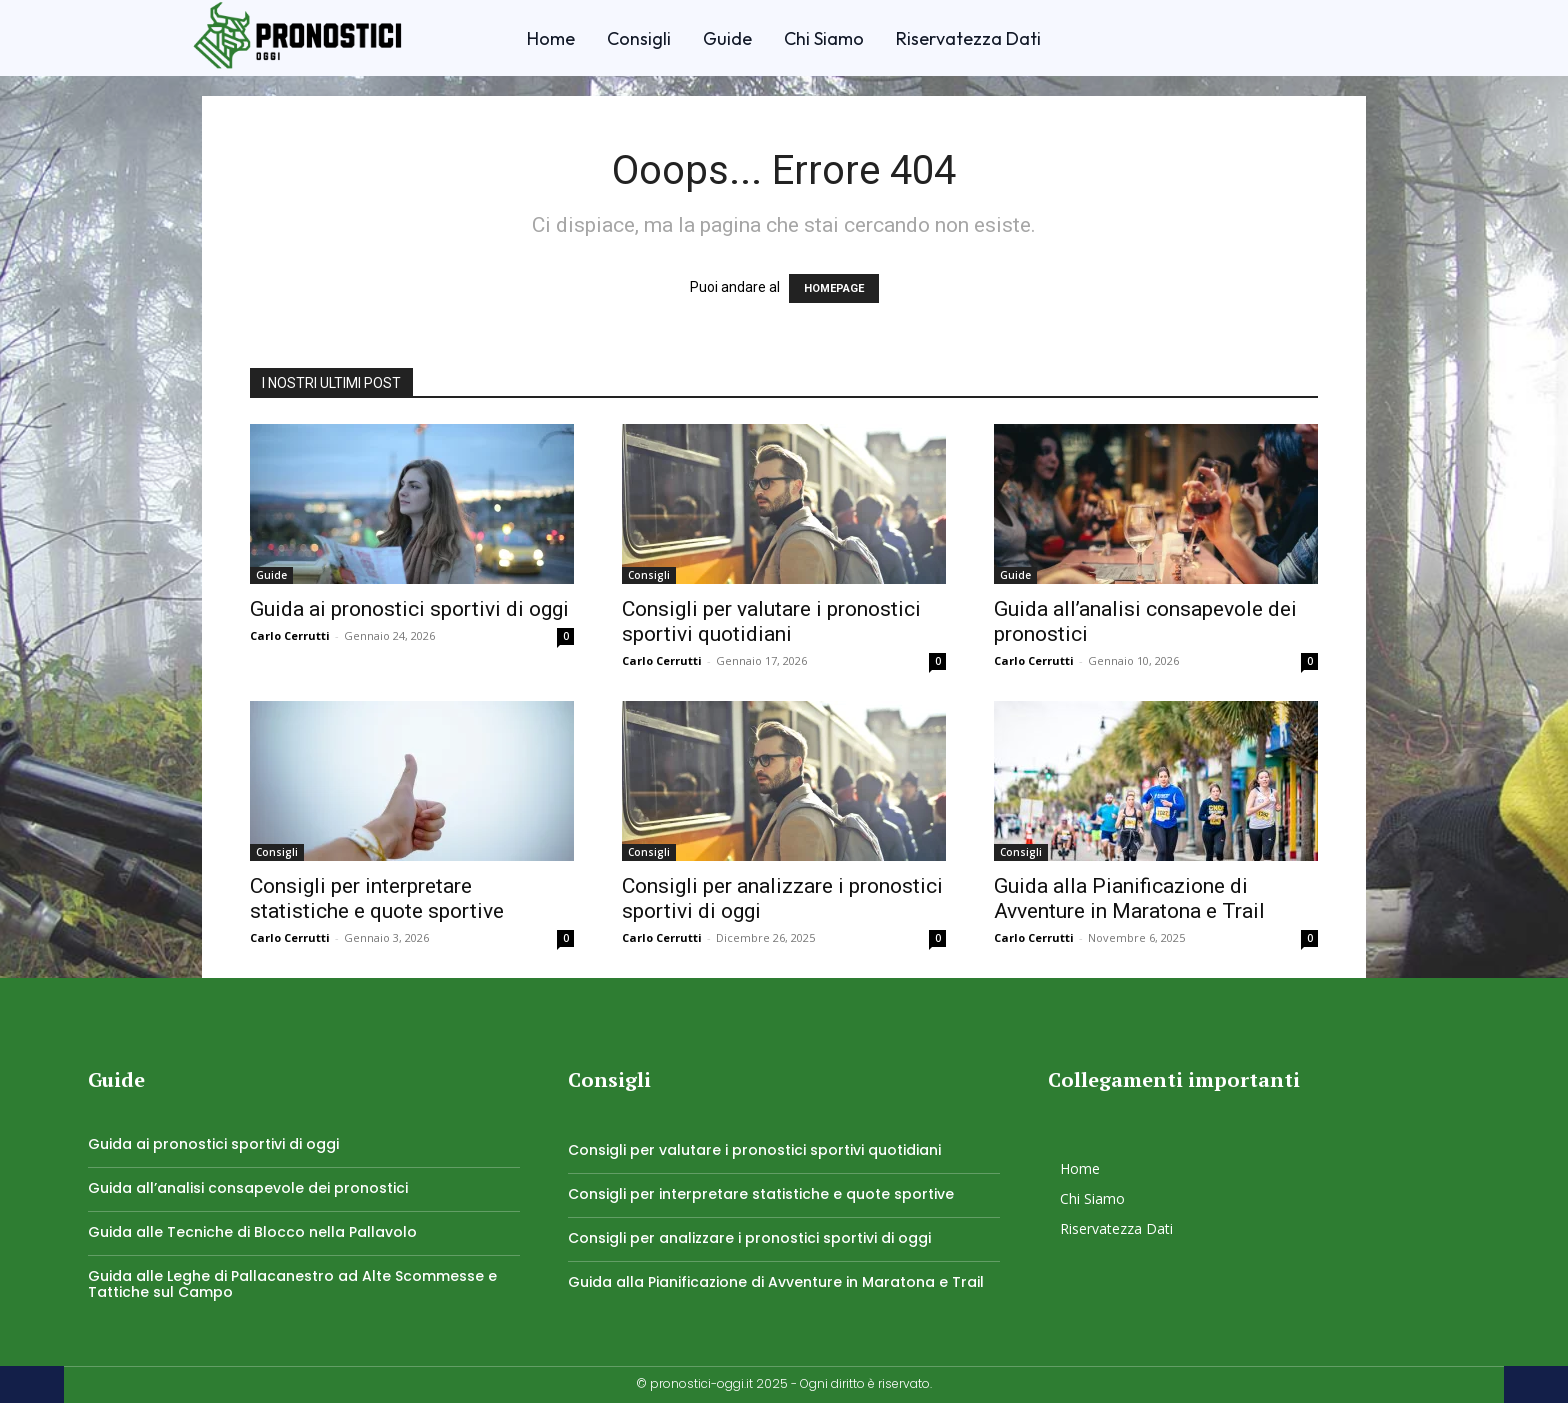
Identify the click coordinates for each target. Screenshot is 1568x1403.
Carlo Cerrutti (290, 635)
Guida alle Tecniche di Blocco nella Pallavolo (252, 1232)
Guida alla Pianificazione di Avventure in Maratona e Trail (1129, 898)
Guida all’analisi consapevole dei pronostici (248, 1188)
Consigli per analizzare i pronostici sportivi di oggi (749, 1238)
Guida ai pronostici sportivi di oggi (409, 609)
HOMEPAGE (834, 288)
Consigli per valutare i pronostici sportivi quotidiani (771, 621)
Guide (271, 575)
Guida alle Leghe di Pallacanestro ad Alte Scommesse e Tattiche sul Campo (292, 1284)
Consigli (649, 575)
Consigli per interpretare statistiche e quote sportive (377, 898)
